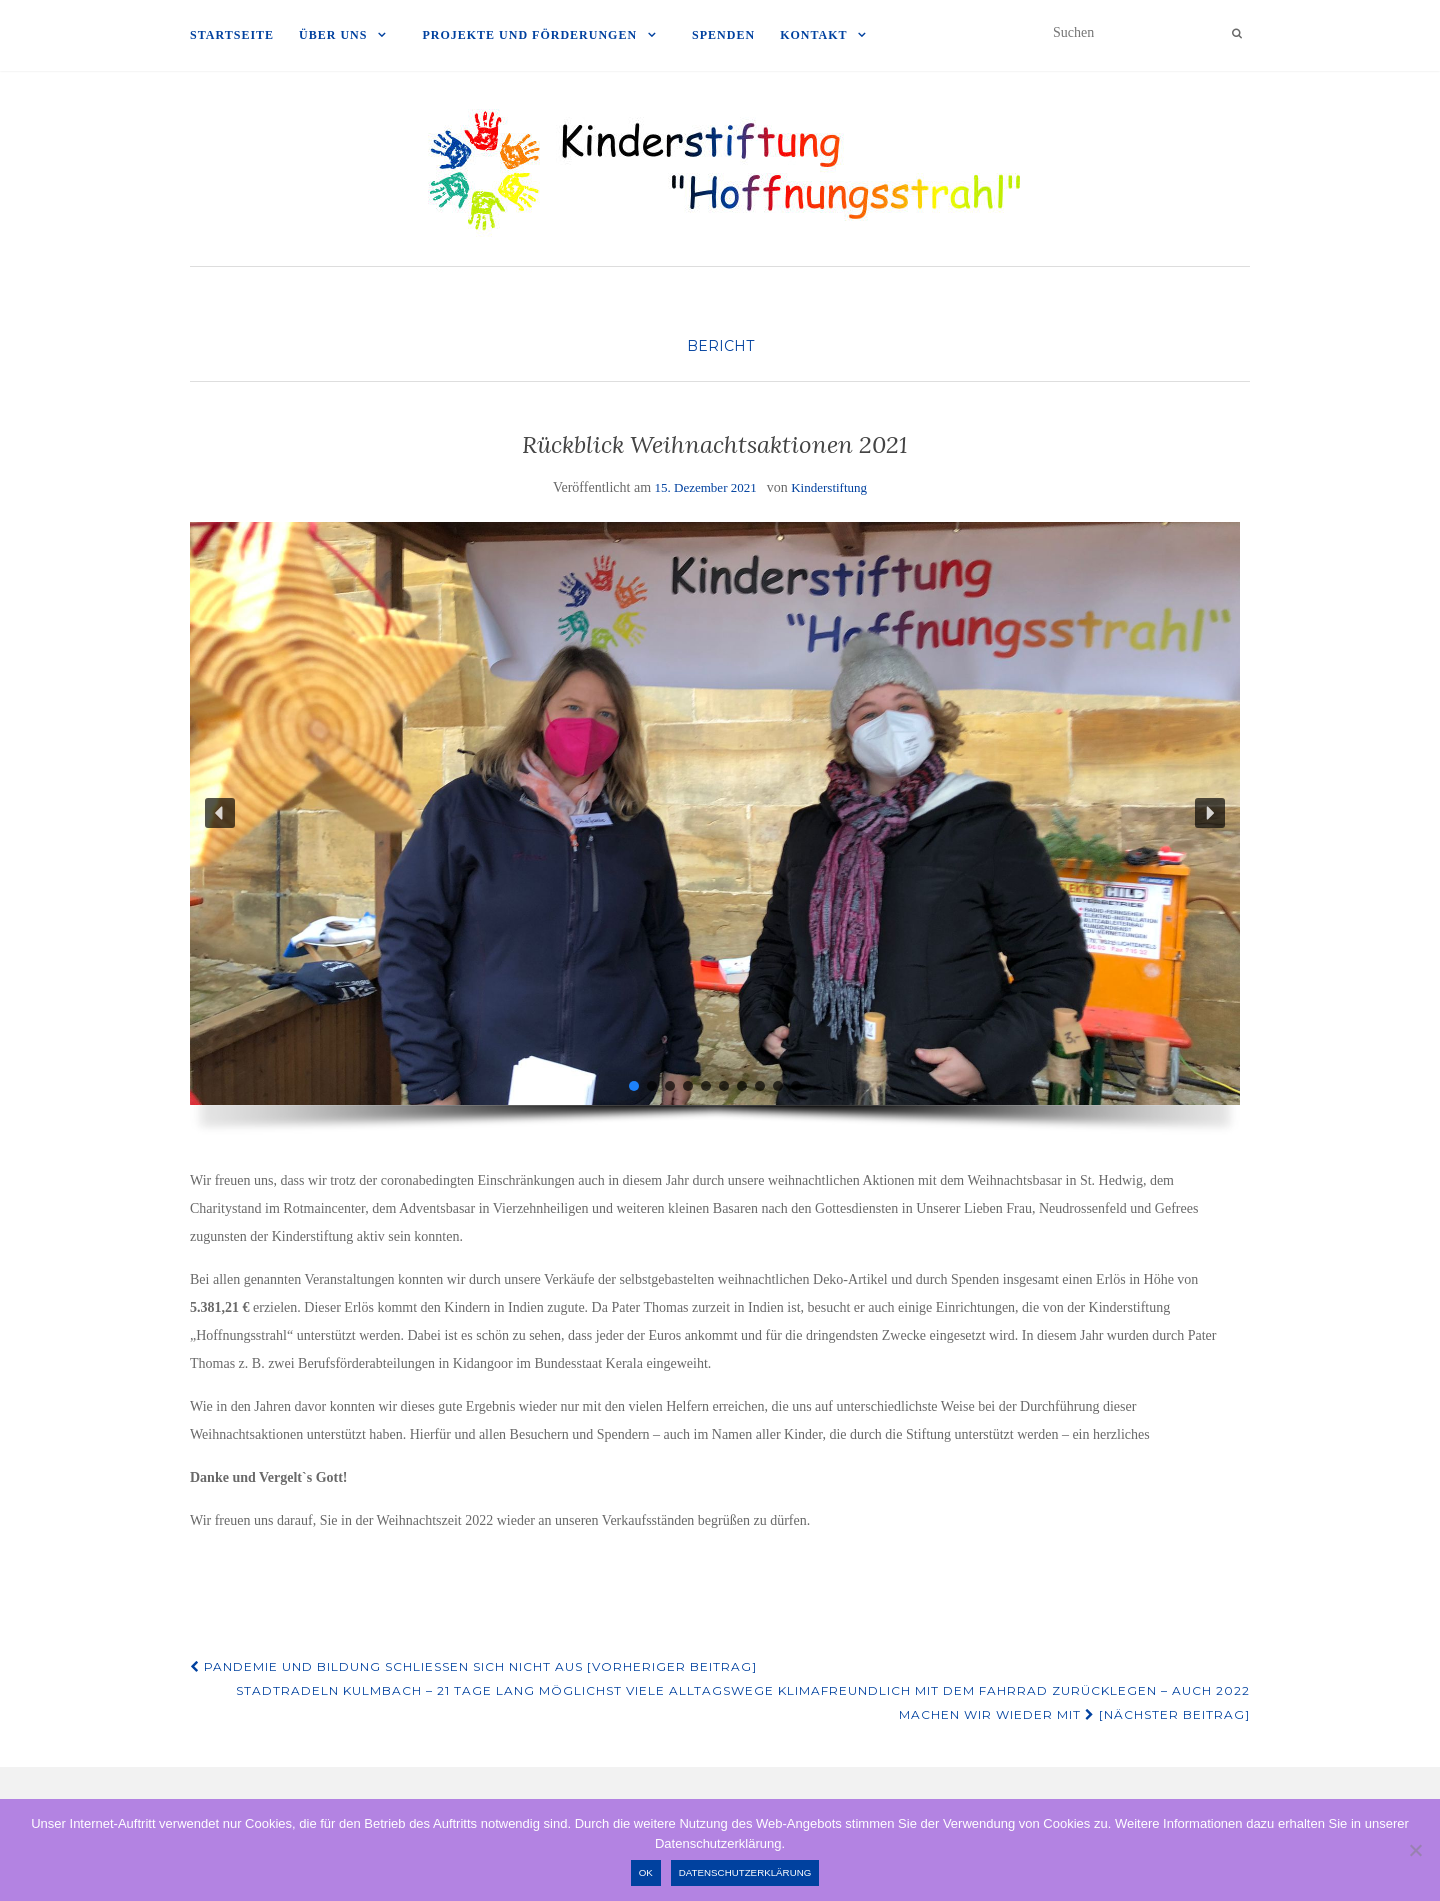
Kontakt (813, 35)
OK (646, 1872)
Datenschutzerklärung (745, 1872)
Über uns (333, 35)
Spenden (723, 35)
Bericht (720, 346)
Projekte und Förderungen (529, 35)
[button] (220, 813)
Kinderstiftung (829, 487)
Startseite (232, 35)
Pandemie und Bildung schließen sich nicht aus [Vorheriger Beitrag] (473, 1666)
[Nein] (1415, 1850)
